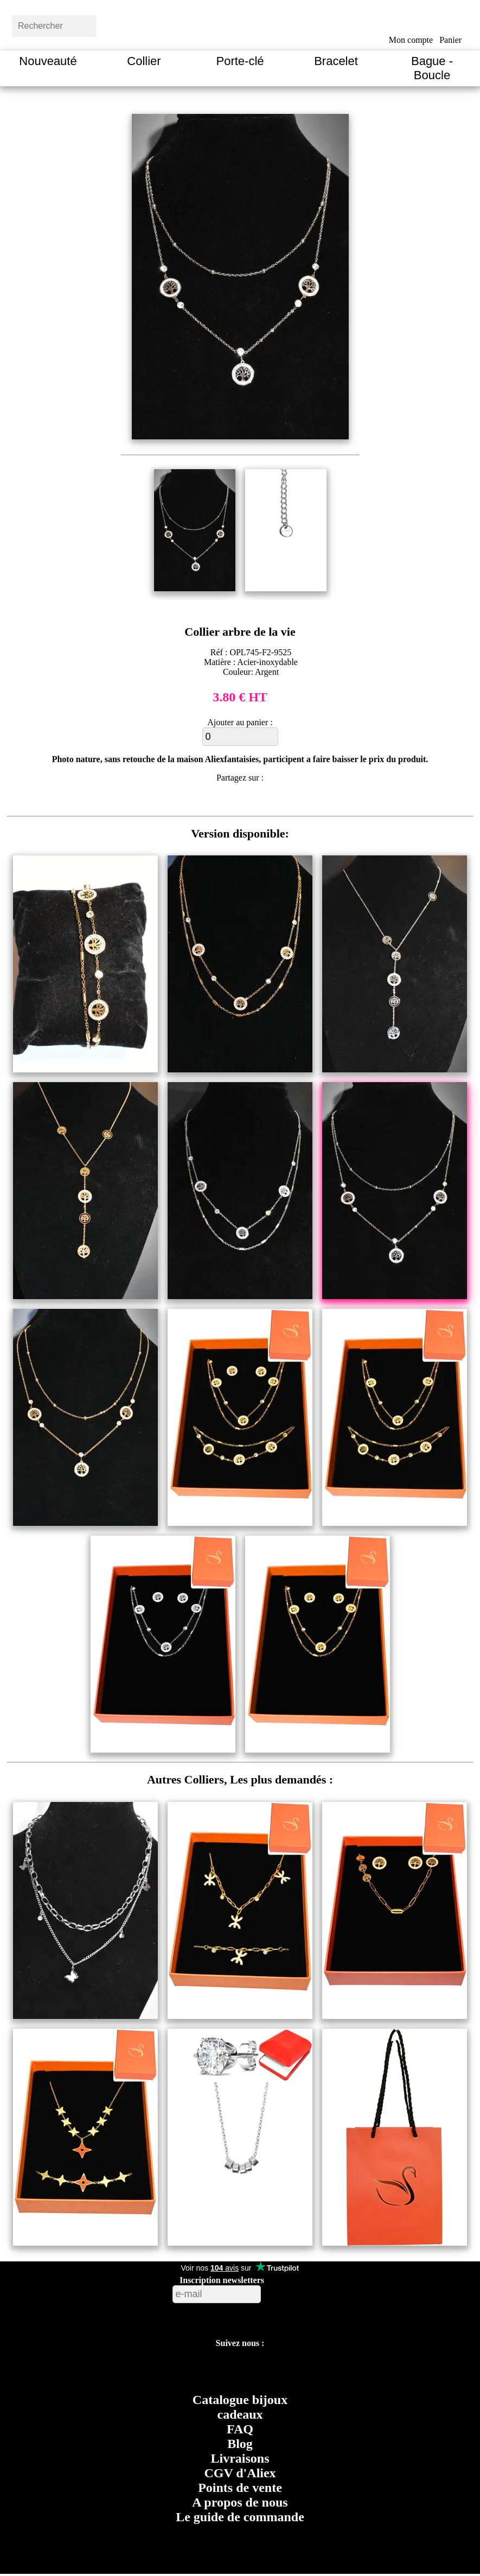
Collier (144, 61)
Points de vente (240, 2488)
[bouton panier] (450, 23)
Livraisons (239, 2458)
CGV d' (240, 2473)
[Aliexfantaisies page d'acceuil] (254, 24)
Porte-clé (240, 61)
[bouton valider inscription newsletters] (290, 2291)
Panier (450, 39)
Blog (240, 2444)
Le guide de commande (240, 2517)
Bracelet (336, 61)
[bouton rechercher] (122, 24)
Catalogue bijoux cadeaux (240, 2407)
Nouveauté (47, 61)
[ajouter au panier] (240, 736)
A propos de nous (239, 2502)
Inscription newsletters (222, 2280)
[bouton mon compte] (411, 23)
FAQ (240, 2429)
